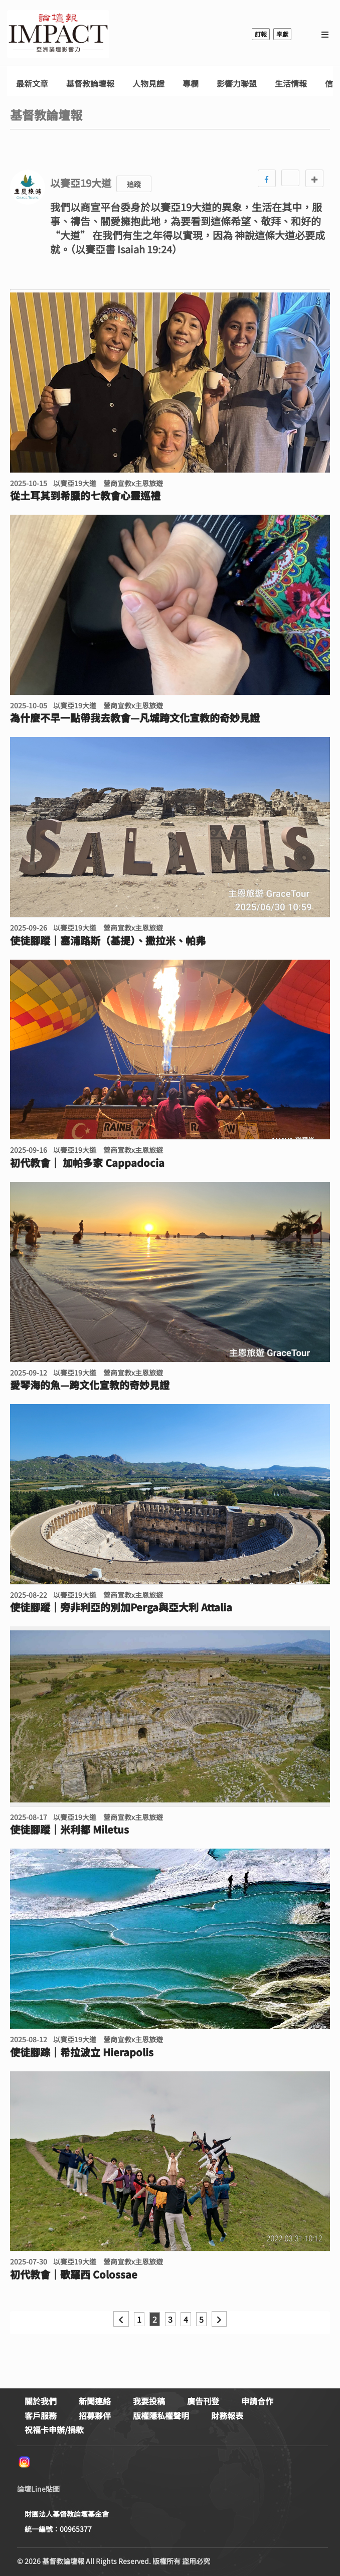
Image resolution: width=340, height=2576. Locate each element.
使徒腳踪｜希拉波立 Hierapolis (81, 2052)
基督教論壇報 (90, 83)
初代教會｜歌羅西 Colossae (73, 2274)
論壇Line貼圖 (38, 2489)
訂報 (261, 34)
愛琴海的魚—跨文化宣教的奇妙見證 (89, 1385)
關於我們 (41, 2401)
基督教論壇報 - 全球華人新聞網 (58, 34)
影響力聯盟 (237, 83)
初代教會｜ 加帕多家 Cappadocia (87, 1163)
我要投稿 (149, 2401)
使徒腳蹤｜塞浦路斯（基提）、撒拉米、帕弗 (108, 941)
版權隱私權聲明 (161, 2415)
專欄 (191, 83)
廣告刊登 (203, 2401)
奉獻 (282, 34)
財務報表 (227, 2415)
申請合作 (257, 2401)
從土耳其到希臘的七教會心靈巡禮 (85, 496)
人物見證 (148, 83)
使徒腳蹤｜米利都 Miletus (69, 1830)
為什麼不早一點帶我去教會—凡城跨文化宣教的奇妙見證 (135, 718)
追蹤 (134, 184)
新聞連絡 (95, 2401)
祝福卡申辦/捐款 (54, 2429)
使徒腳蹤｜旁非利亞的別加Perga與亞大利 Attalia (121, 1607)
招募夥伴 (95, 2415)
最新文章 (32, 83)
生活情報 (291, 83)
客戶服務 (41, 2415)
